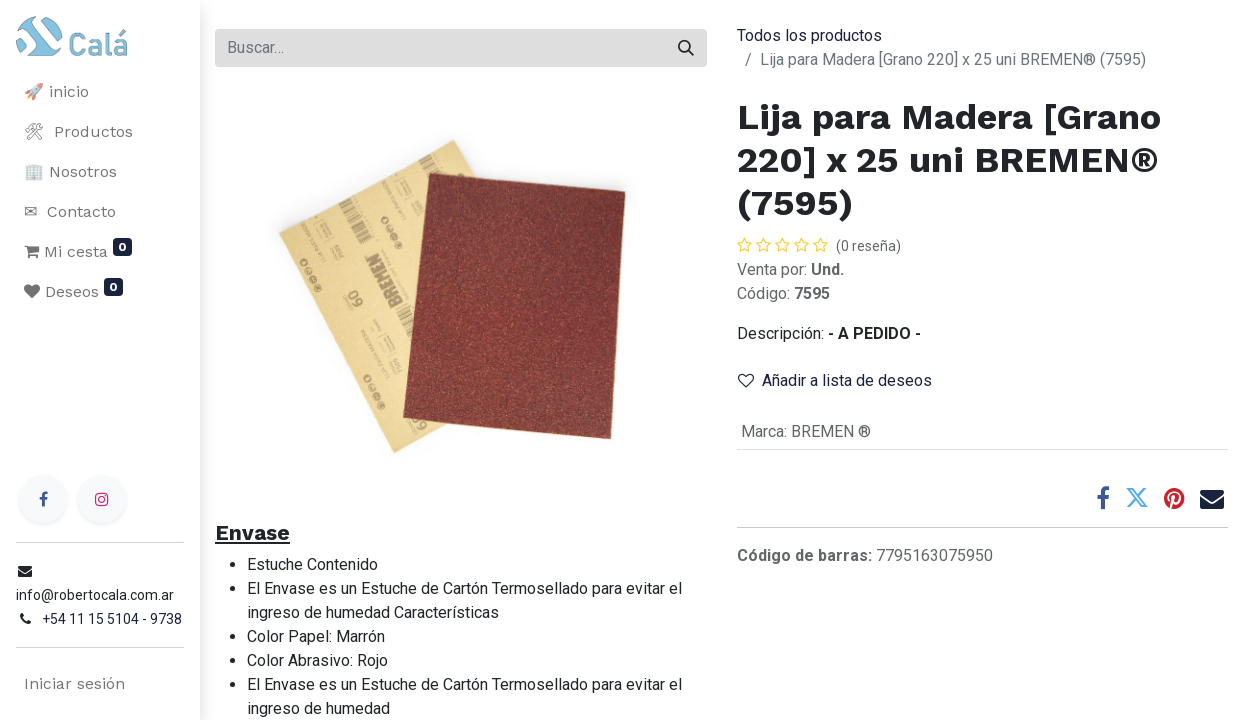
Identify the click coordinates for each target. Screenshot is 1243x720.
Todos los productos (809, 35)
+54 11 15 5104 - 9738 (112, 619)
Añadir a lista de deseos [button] (835, 380)
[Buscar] (686, 48)
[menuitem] (100, 92)
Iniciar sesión (74, 683)
